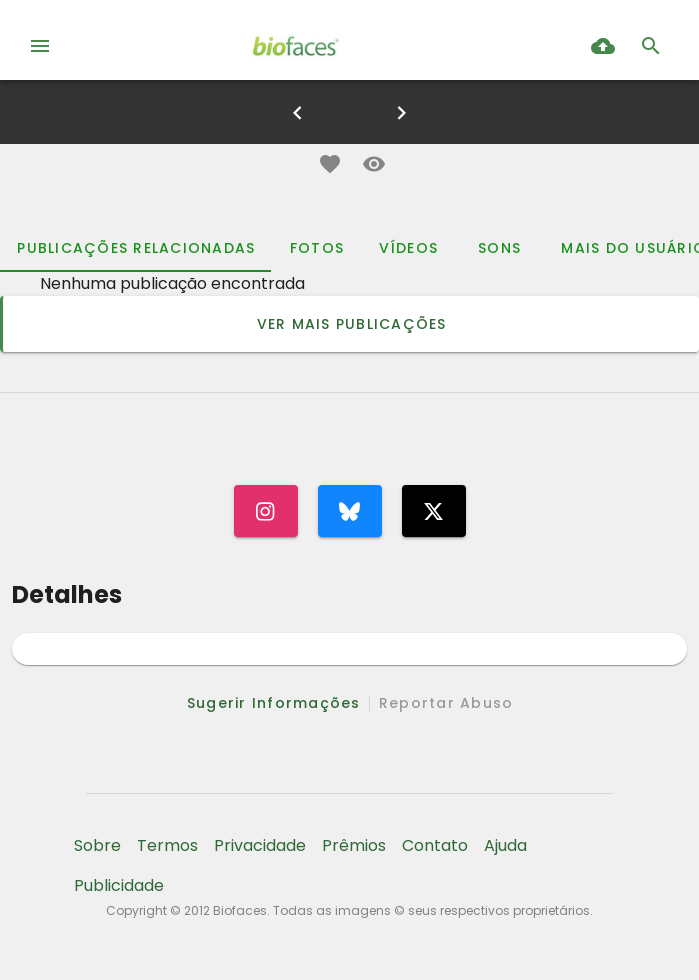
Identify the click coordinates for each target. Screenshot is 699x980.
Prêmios (354, 845)
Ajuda (505, 845)
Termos (167, 845)
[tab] (135, 248)
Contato (435, 845)
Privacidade (260, 845)
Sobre (97, 845)
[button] (330, 164)
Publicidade (119, 885)
